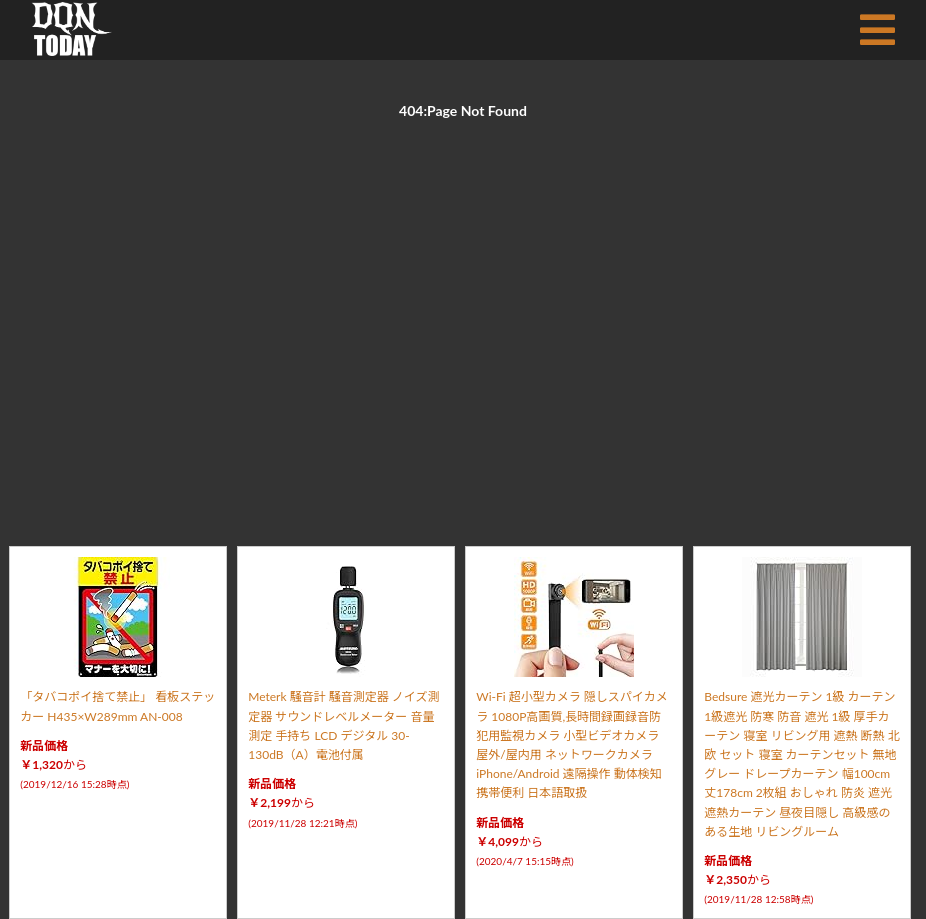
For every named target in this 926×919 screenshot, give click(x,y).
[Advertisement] (463, 310)
